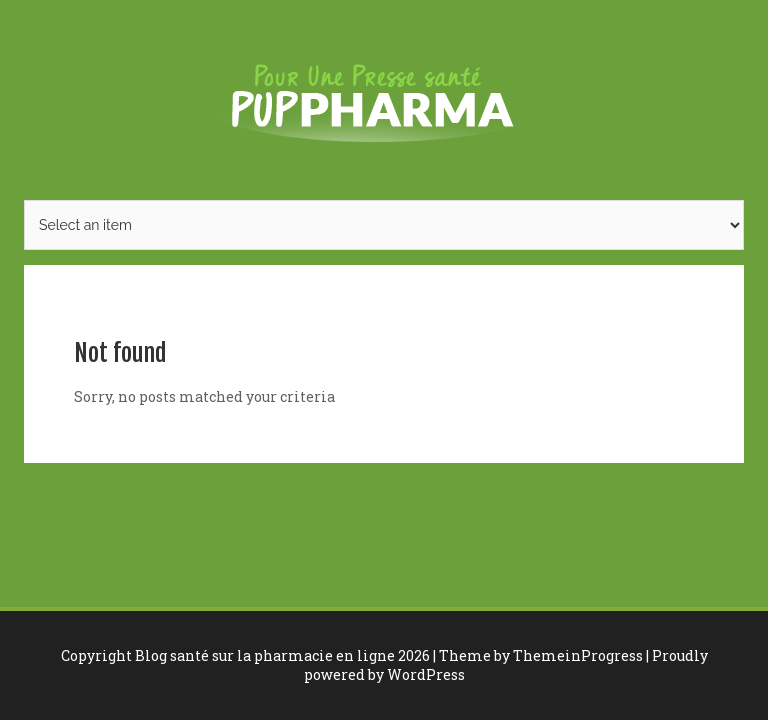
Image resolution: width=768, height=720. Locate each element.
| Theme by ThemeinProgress (538, 655)
